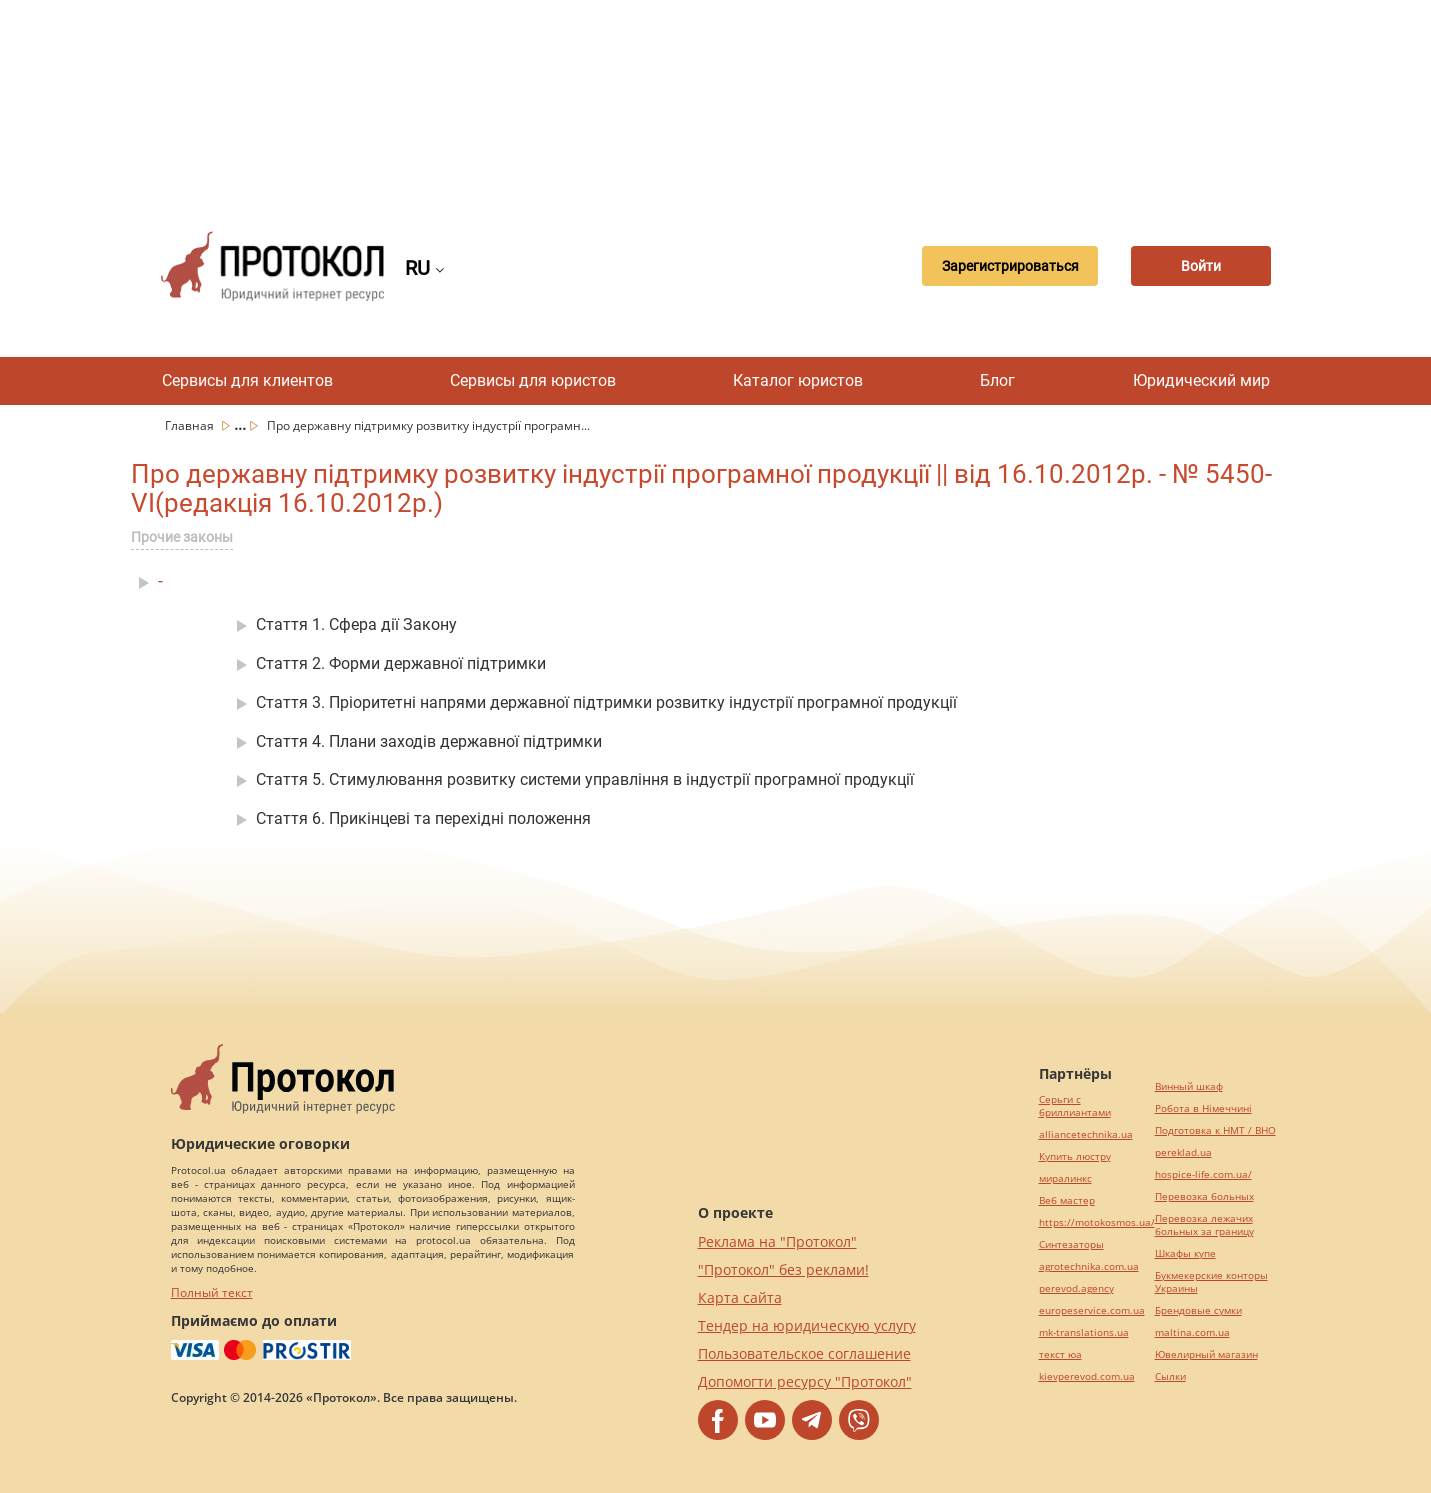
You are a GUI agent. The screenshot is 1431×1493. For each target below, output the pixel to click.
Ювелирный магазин (1206, 1354)
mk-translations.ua (1084, 1332)
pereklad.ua (1183, 1152)
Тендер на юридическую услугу (807, 1325)
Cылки (1170, 1376)
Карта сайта (740, 1297)
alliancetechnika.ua (1086, 1134)
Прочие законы (182, 537)
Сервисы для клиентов (247, 380)
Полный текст (212, 1292)
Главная (191, 425)
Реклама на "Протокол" (777, 1241)
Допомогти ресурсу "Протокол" (805, 1381)
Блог (997, 380)
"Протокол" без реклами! (783, 1269)
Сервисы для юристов (533, 380)
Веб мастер (1067, 1200)
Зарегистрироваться (1010, 266)
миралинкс (1065, 1178)
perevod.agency (1076, 1288)
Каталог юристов (798, 380)
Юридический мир (1201, 380)
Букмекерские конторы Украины (1211, 1282)
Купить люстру (1075, 1156)
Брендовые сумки (1198, 1310)
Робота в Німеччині (1203, 1108)
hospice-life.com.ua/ (1203, 1174)
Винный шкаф (1189, 1086)
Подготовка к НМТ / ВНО (1215, 1130)
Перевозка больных (1204, 1196)
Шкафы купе (1185, 1253)
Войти (1201, 266)
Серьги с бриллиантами (1075, 1106)
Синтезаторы (1071, 1244)
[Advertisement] (716, 100)
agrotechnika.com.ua (1089, 1266)
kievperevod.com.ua (1087, 1376)
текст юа (1060, 1354)
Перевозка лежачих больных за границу (1204, 1225)
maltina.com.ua (1192, 1332)
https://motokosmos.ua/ (1097, 1222)
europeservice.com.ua (1092, 1310)
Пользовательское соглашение (804, 1353)
